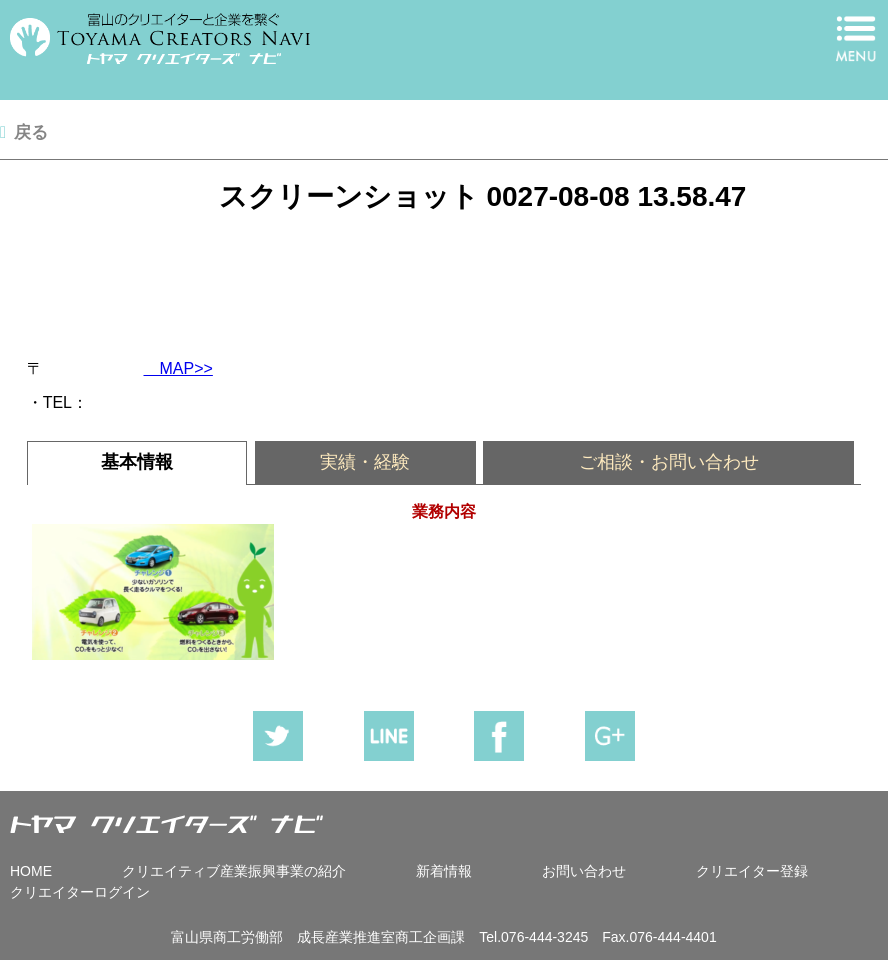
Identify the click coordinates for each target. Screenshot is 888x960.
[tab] (137, 462)
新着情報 (444, 871)
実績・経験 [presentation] (365, 462)
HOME (31, 871)
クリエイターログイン (80, 892)
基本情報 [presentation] (137, 462)
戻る (31, 132)
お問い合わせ (584, 871)
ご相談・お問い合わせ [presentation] (669, 462)
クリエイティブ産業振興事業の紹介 (234, 871)
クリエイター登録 (752, 871)
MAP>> (178, 368)
